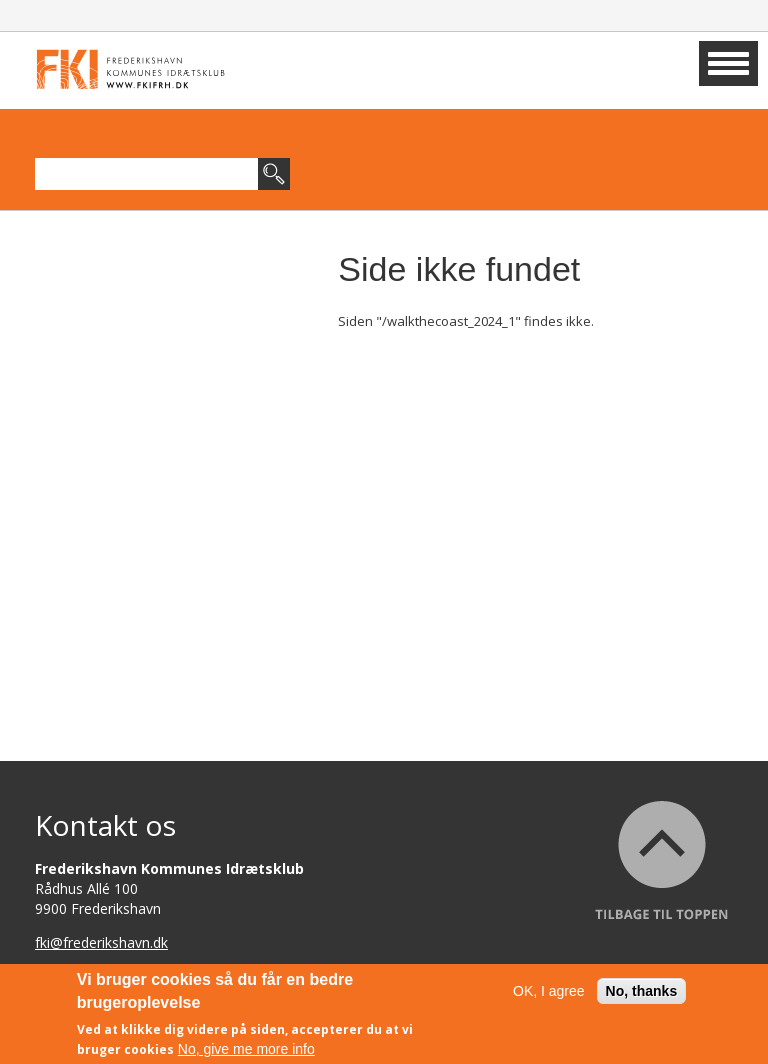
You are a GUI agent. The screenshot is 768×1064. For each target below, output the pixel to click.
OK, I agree (549, 994)
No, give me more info (246, 1052)
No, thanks (642, 994)
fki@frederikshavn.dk (101, 942)
